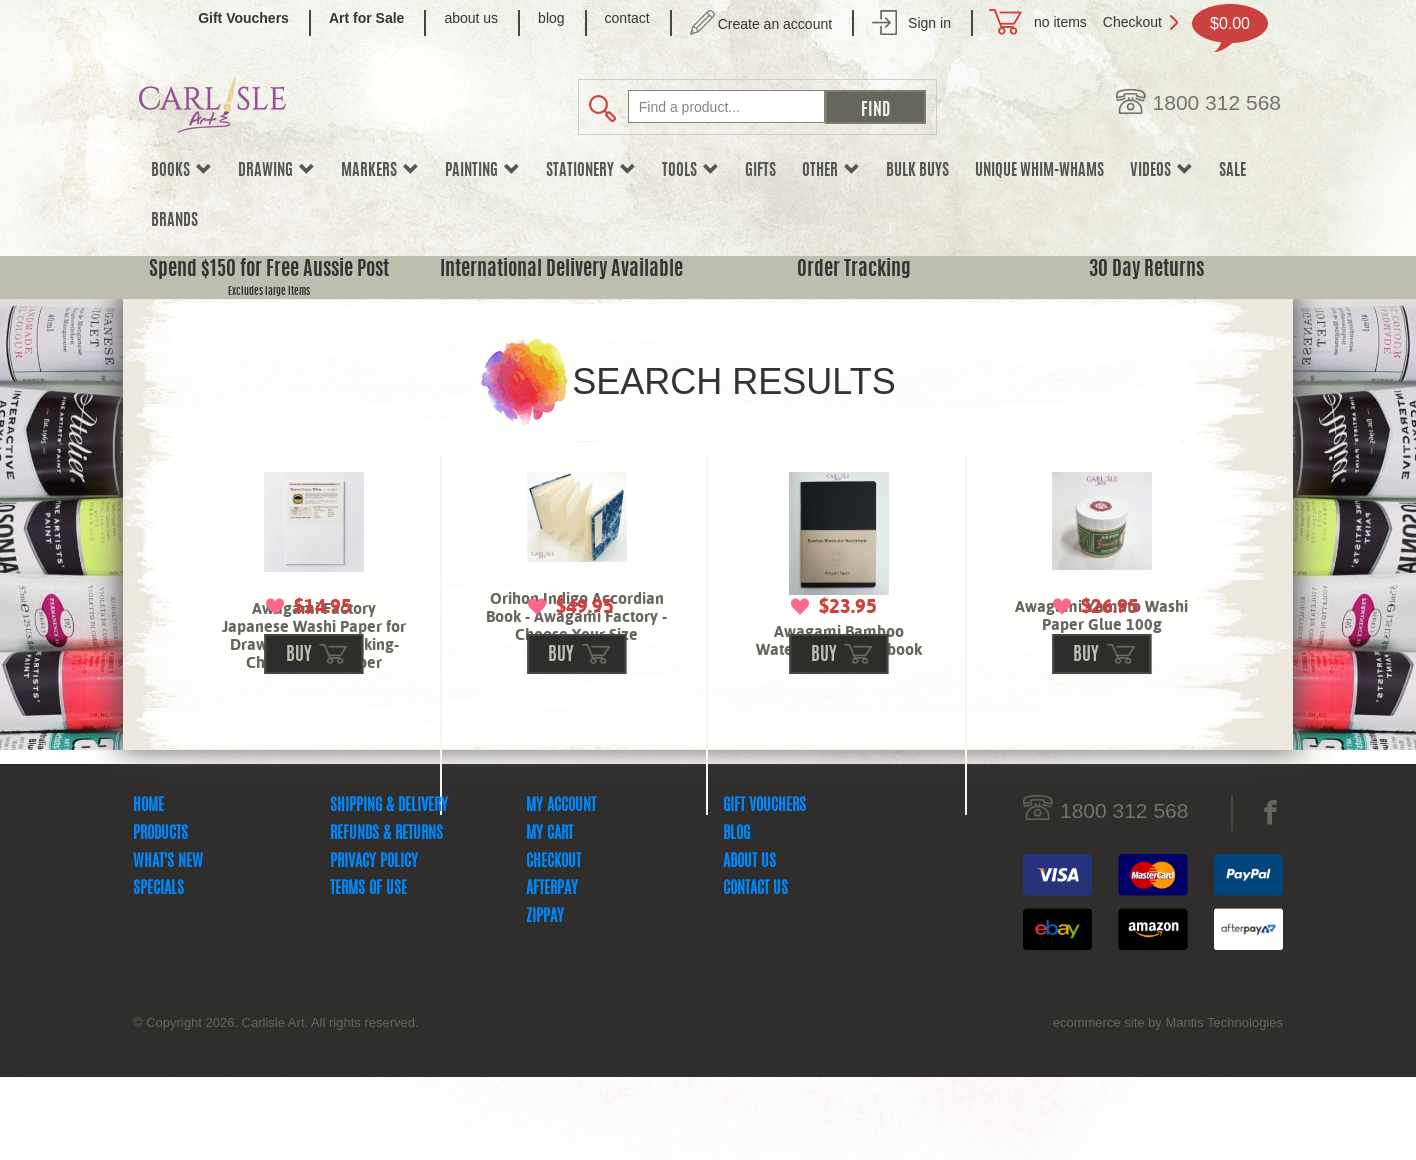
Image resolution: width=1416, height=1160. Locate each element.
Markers (380, 170)
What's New (168, 945)
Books (181, 170)
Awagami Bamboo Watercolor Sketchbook (839, 640)
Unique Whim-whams (1039, 171)
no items (1060, 22)
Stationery (591, 170)
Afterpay (552, 972)
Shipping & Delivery (389, 889)
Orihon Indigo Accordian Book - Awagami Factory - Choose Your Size (576, 616)
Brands (174, 221)
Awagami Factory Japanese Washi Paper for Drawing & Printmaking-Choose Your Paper (314, 635)
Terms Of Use (368, 972)
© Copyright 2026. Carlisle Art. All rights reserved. (276, 1105)
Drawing (276, 170)
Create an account (775, 24)
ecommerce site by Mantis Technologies (1168, 1105)
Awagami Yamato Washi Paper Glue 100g (1101, 615)
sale (1232, 171)
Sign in (929, 23)
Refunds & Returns (386, 917)
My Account (561, 889)
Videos (1161, 170)
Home (148, 889)
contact (627, 18)
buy (299, 739)
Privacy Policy (374, 945)
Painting (482, 170)
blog (551, 18)
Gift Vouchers (764, 889)
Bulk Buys (917, 171)
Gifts (760, 171)
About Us (749, 945)
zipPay (545, 1000)
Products (160, 917)
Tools (690, 170)
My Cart (549, 917)
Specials (158, 972)
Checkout (1132, 22)
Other (831, 170)
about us (471, 18)
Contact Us (755, 972)
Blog (736, 917)
